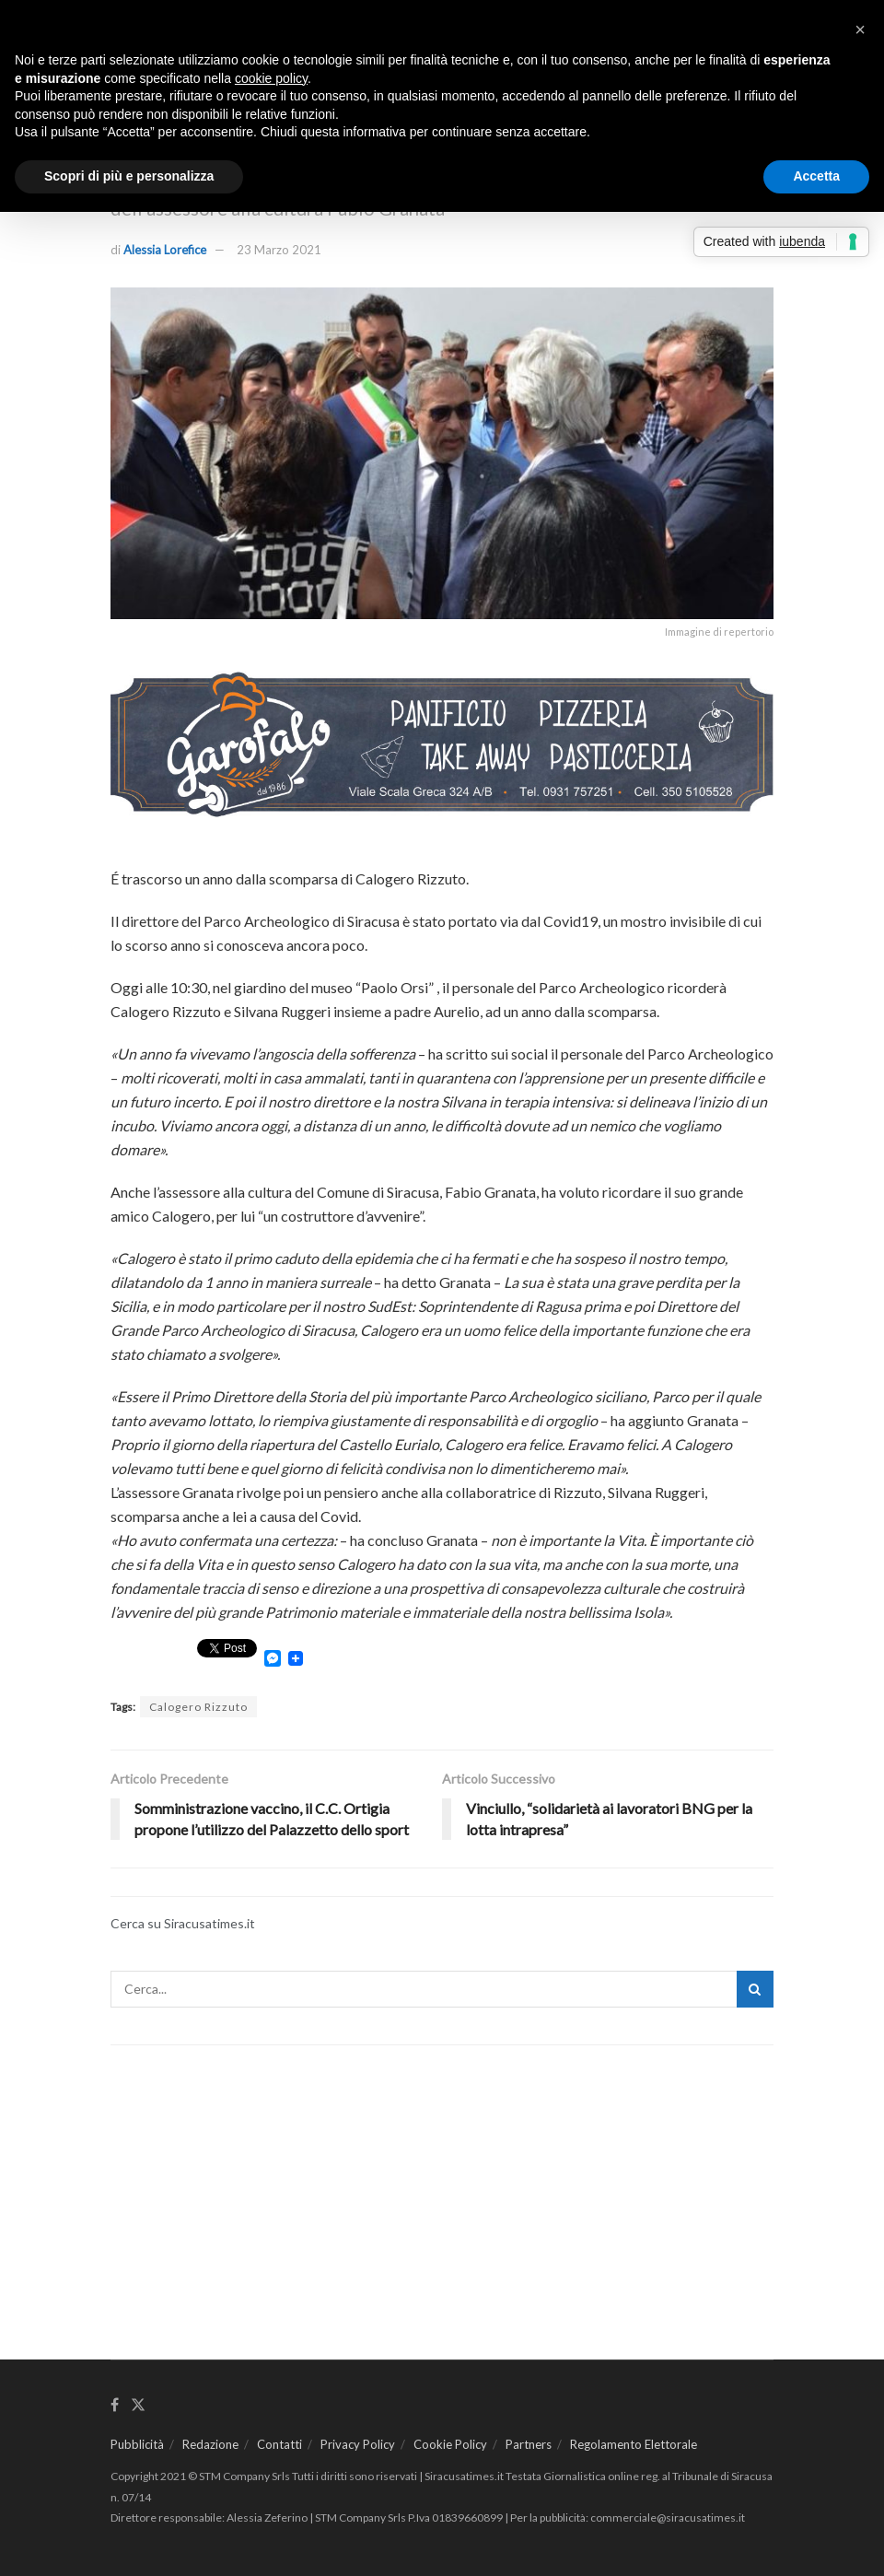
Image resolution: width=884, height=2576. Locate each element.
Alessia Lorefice (164, 249)
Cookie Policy (450, 2444)
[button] (860, 29)
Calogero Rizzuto (198, 1707)
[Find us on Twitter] (138, 2405)
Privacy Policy (357, 2444)
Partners (529, 2444)
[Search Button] (755, 1989)
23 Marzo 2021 (279, 249)
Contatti (279, 2444)
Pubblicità (137, 2444)
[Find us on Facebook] (114, 2405)
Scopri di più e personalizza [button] (129, 176)
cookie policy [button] (271, 78)
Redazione (210, 2444)
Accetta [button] (816, 176)
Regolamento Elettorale (633, 2444)
